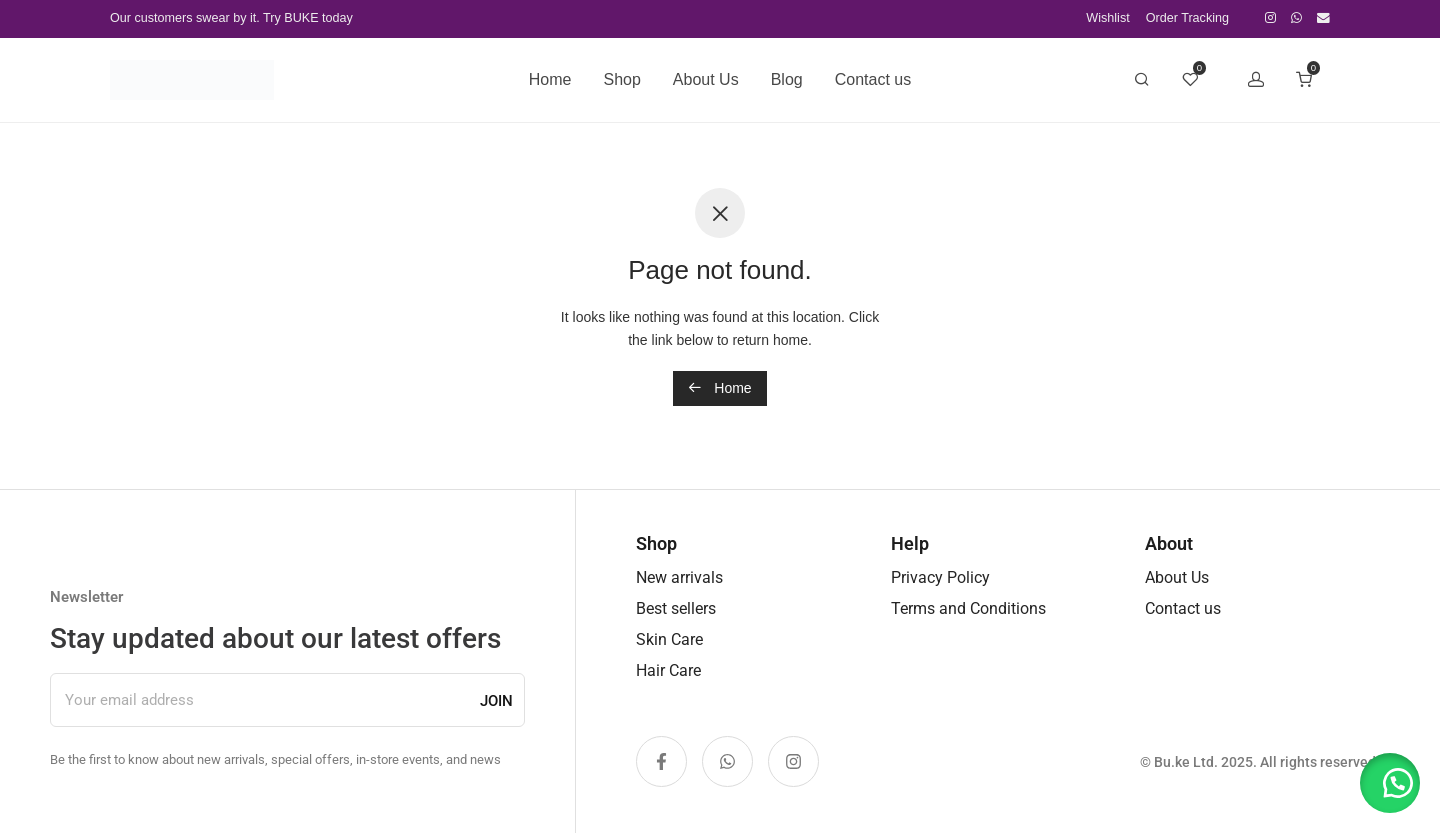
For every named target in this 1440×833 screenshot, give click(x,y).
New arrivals (679, 577)
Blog (787, 79)
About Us (706, 79)
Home (550, 79)
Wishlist (1107, 18)
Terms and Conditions (968, 608)
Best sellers (676, 608)
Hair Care (668, 670)
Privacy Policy (940, 577)
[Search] (1142, 80)
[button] (1390, 783)
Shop (621, 79)
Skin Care (669, 639)
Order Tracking (1187, 18)
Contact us (873, 79)
